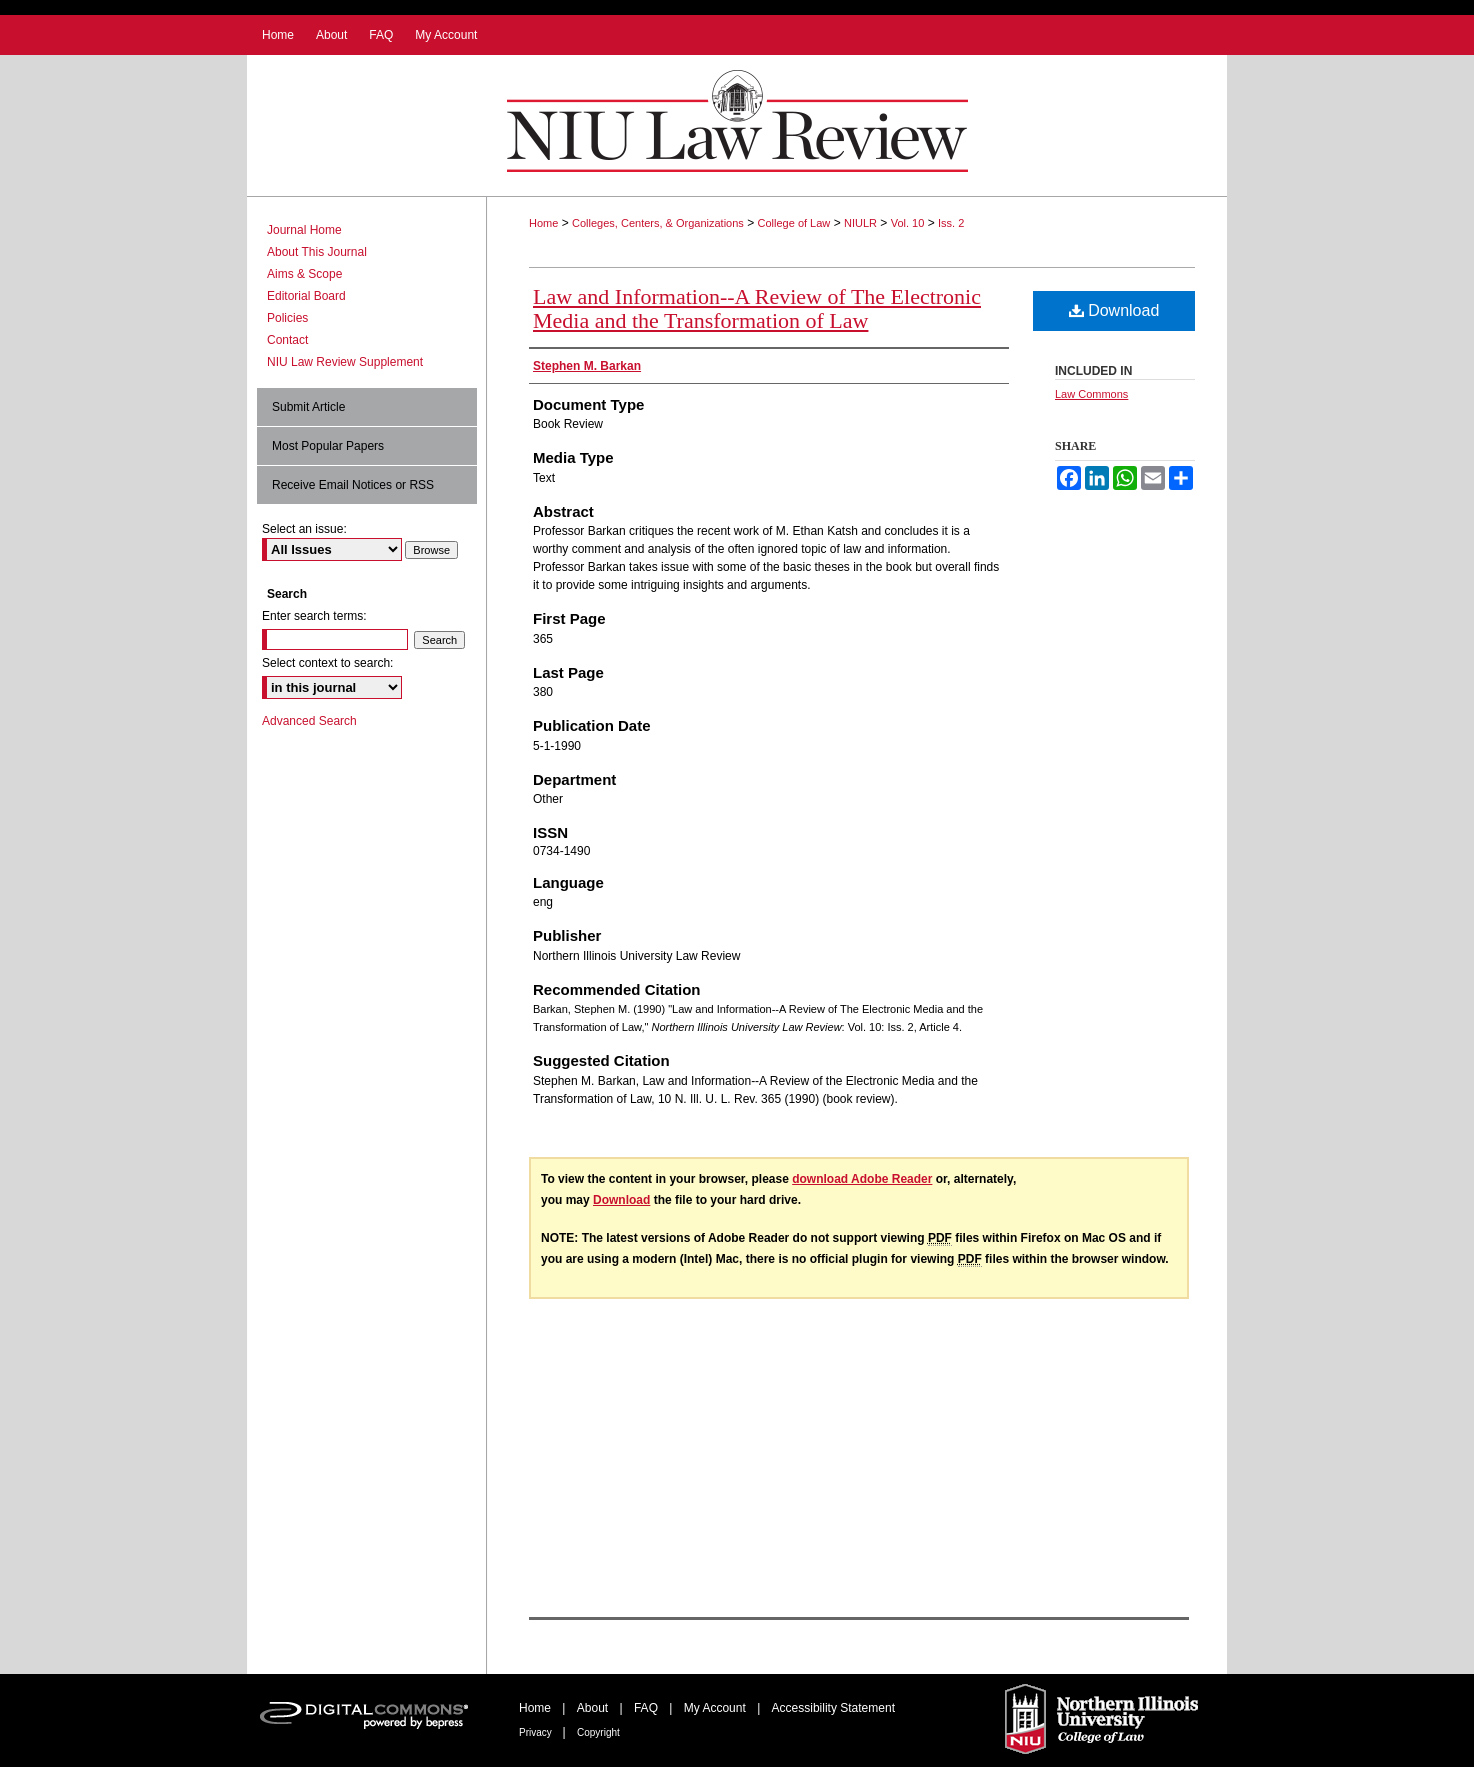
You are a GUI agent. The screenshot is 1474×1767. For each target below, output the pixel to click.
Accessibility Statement (833, 1708)
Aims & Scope (304, 274)
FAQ (647, 1708)
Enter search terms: (314, 616)
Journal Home (304, 230)
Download (1114, 310)
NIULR (860, 223)
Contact (287, 340)
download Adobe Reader (862, 1179)
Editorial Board (306, 296)
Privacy (537, 1732)
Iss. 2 (951, 223)
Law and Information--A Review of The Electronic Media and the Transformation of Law (757, 308)
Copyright (598, 1732)
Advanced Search (309, 721)
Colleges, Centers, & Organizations (658, 223)
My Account (716, 1708)
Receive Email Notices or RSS (353, 485)
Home (543, 223)
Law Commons (1091, 394)
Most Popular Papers (328, 446)
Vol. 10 (908, 223)
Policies (287, 318)
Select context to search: (327, 663)
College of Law (794, 223)
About (594, 1708)
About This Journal (317, 252)
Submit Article (308, 407)
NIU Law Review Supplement (345, 362)
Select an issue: (304, 529)
